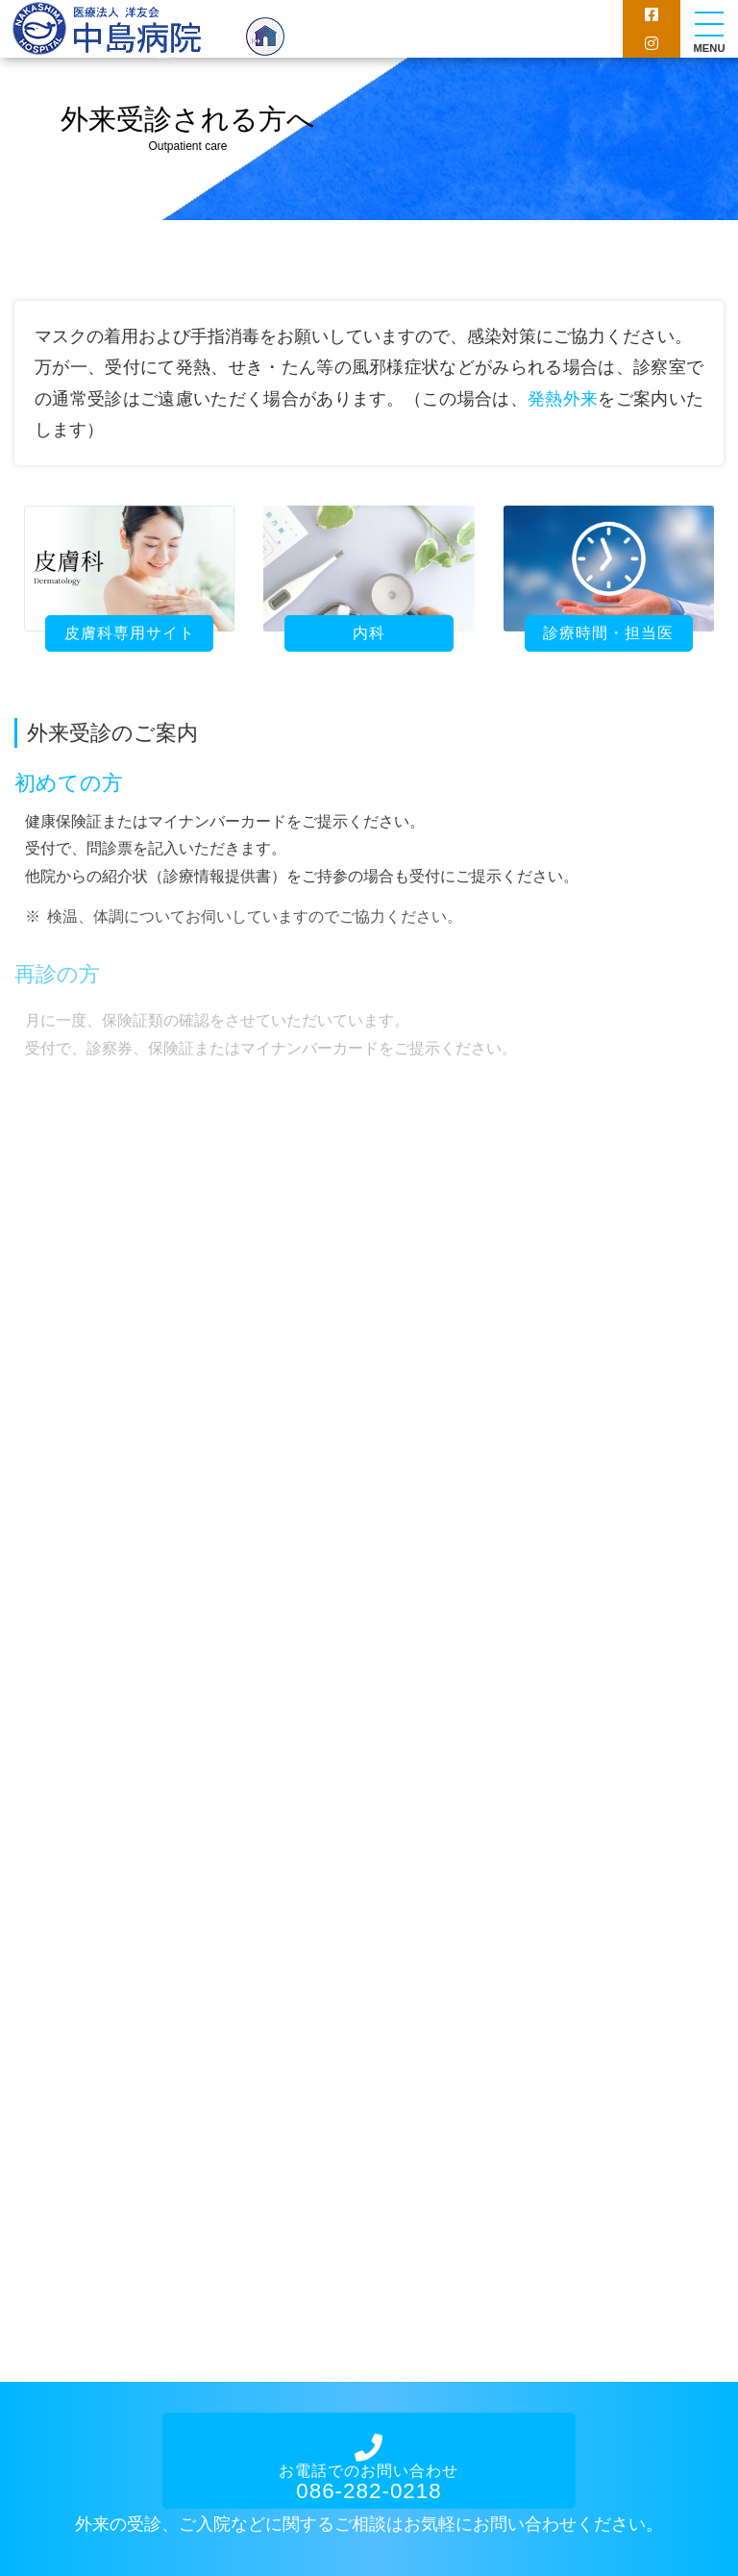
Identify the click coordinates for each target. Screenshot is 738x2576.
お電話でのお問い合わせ (368, 2469)
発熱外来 (563, 399)
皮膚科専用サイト (129, 633)
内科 (369, 633)
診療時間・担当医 (608, 633)
